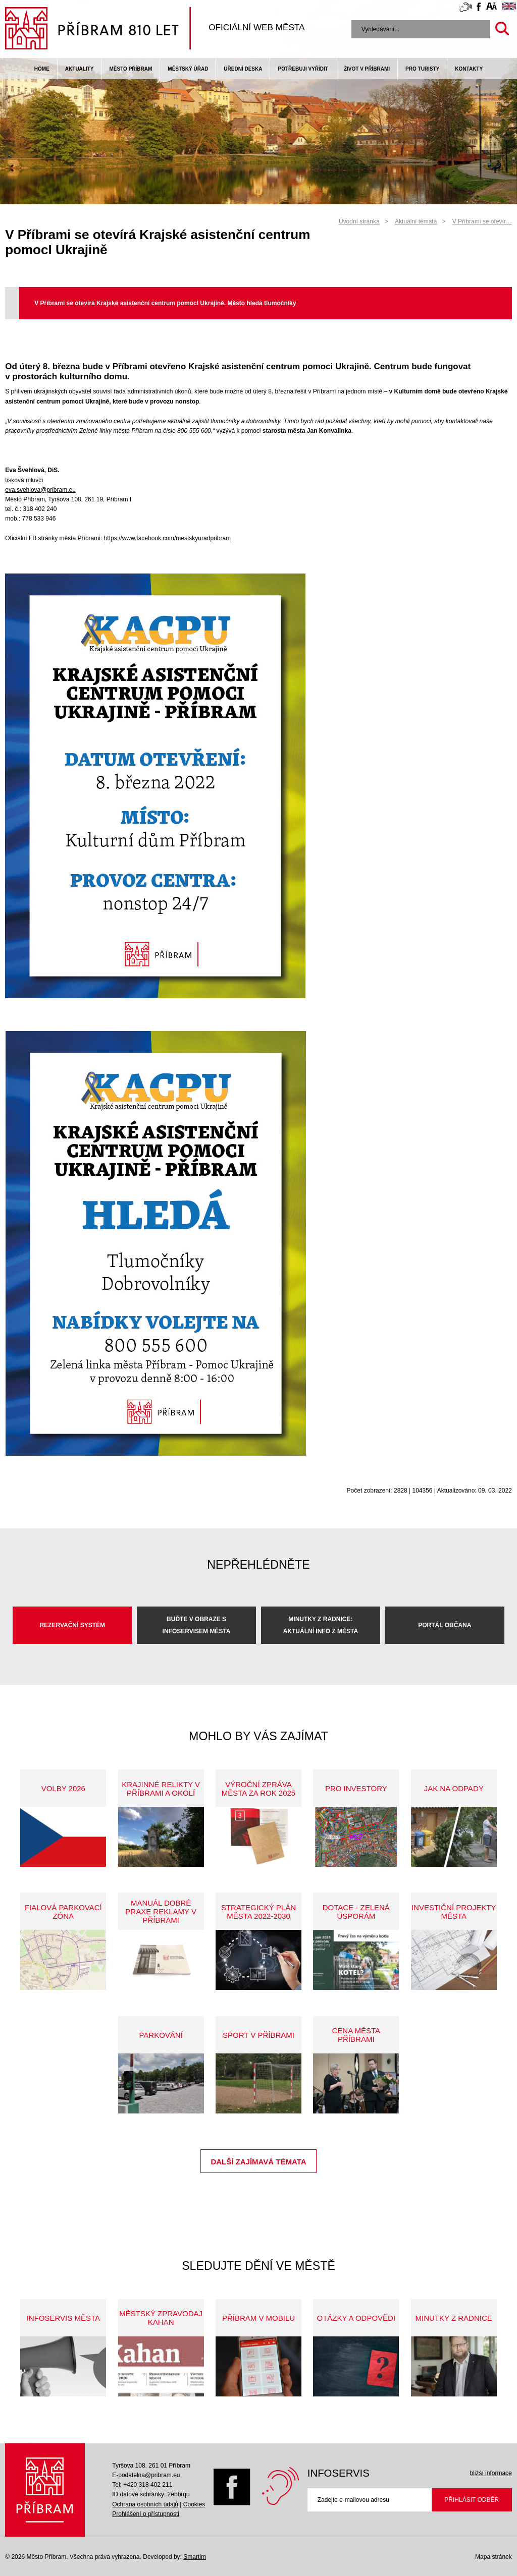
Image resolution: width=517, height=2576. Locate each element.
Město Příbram (131, 69)
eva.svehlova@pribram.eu (40, 489)
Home (41, 69)
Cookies (194, 2504)
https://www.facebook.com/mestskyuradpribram (167, 538)
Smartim (194, 2556)
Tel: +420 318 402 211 (142, 2484)
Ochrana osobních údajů (145, 2504)
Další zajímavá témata (258, 2161)
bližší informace (490, 2473)
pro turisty (422, 69)
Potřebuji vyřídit (303, 69)
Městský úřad (188, 69)
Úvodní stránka (359, 221)
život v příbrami (367, 69)
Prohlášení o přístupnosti (145, 2513)
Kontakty (469, 69)
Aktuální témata (416, 221)
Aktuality (79, 69)
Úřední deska (243, 69)
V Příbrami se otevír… (482, 221)
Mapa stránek (493, 2556)
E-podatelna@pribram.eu (146, 2475)
